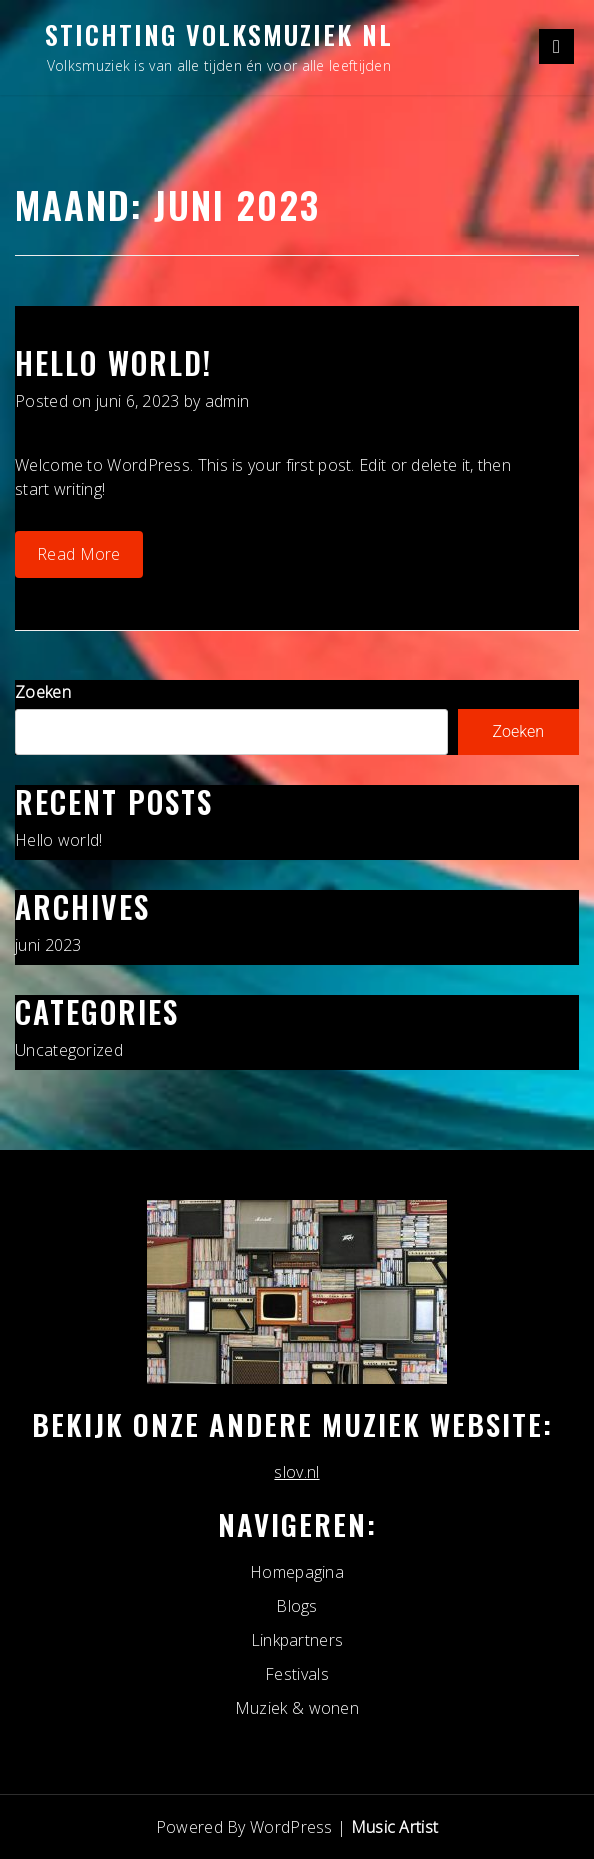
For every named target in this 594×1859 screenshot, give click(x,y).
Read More (79, 554)
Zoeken (43, 692)
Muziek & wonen (297, 1708)
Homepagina (297, 1572)
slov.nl (296, 1472)
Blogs (297, 1606)
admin (227, 401)
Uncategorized (69, 1050)
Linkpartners (297, 1640)
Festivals (297, 1674)
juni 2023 (48, 945)
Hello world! (113, 362)
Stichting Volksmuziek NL (219, 34)
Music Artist (395, 1827)
